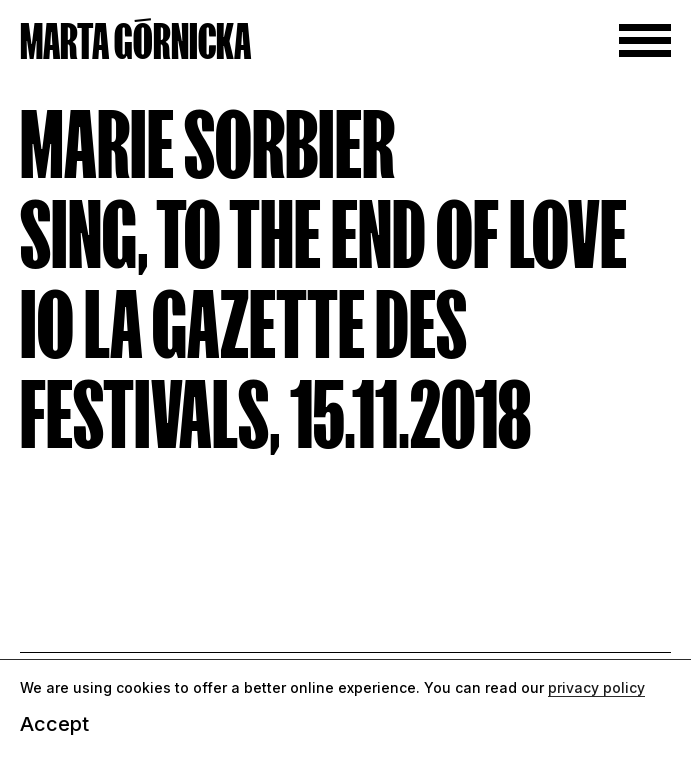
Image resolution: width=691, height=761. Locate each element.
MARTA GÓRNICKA (135, 41)
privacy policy (596, 687)
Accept (54, 724)
